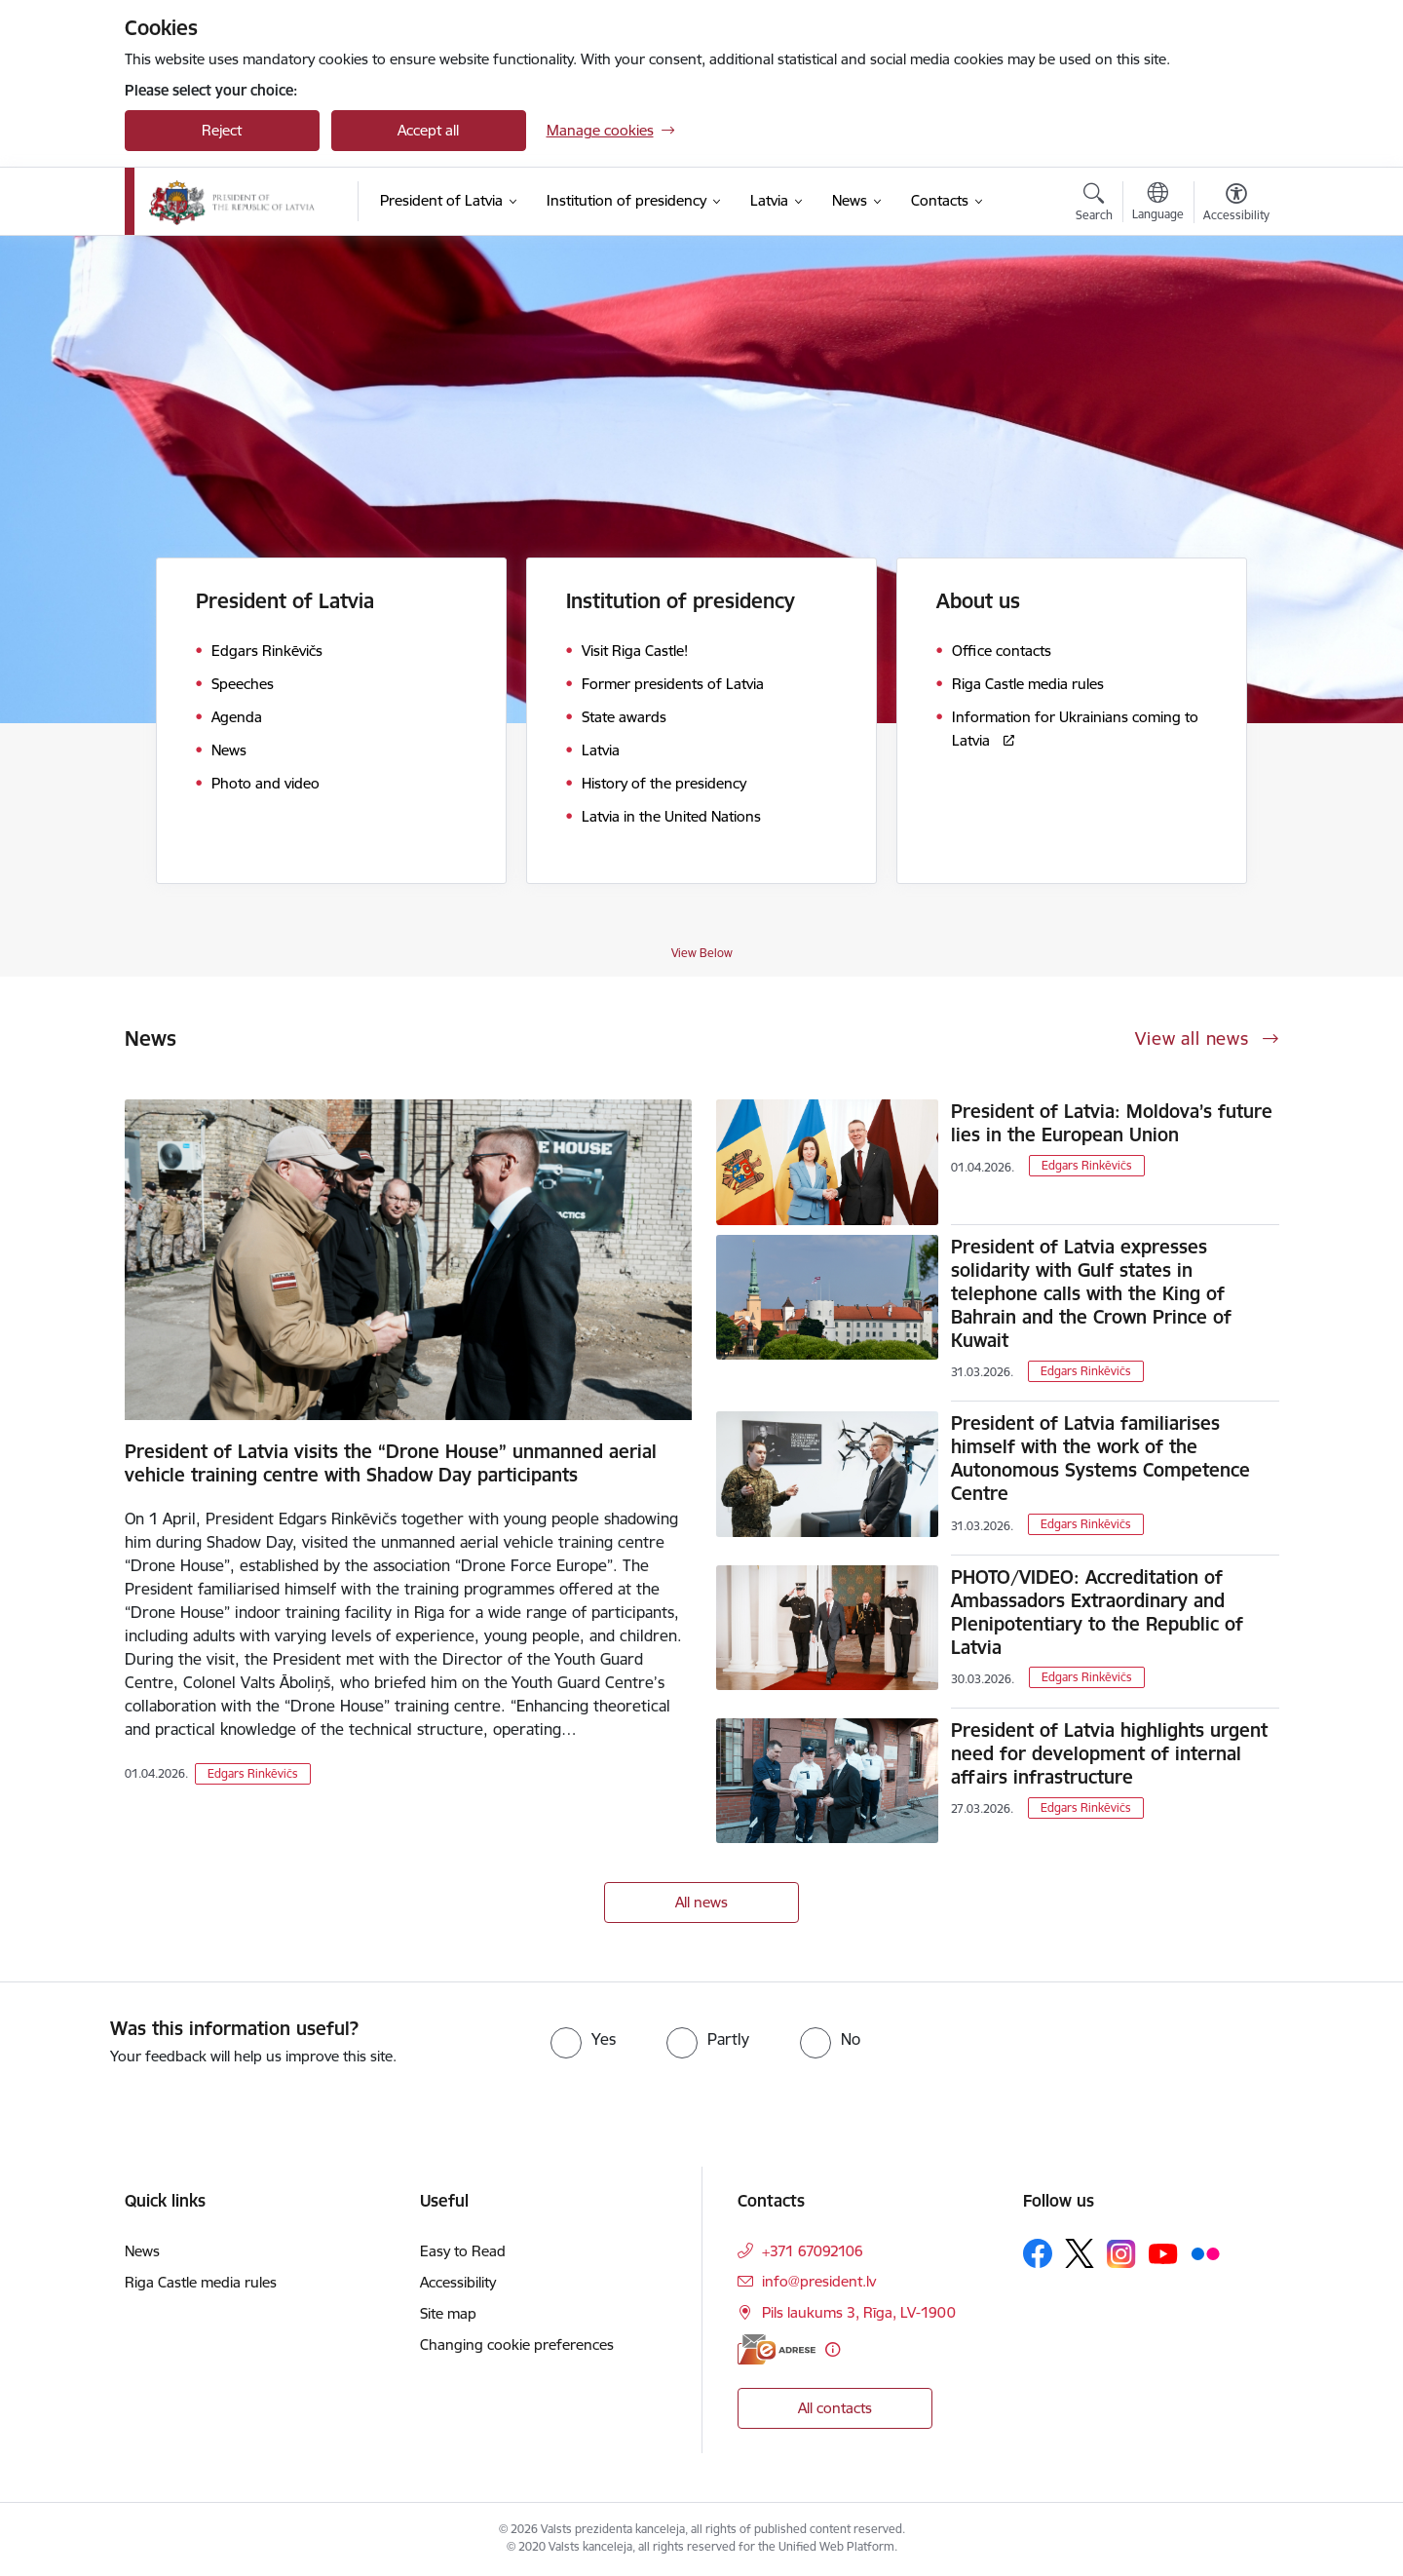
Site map (448, 2313)
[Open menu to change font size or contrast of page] (1236, 204)
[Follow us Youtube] (1163, 2252)
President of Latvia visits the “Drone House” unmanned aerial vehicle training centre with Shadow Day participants (391, 1463)
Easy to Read (463, 2251)
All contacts (835, 2408)
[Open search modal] (1094, 204)
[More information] (832, 2349)
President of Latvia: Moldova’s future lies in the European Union (1111, 1122)
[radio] (583, 2039)
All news (701, 1902)
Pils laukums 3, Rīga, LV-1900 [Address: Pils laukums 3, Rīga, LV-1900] (859, 2312)
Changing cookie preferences (517, 2344)
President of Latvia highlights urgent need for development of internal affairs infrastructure (1109, 1753)
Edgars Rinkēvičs (253, 1773)
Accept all (428, 130)
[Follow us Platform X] (1079, 2253)
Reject (222, 130)
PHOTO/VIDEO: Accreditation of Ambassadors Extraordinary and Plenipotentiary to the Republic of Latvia (1097, 1612)
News (142, 2251)
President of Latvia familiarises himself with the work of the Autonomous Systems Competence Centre (1100, 1458)
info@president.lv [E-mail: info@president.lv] (819, 2281)
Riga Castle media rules (201, 2282)
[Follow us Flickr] (1205, 2252)
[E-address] (776, 2349)
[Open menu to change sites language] (1158, 203)
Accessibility (458, 2282)
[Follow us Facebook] (1037, 2253)
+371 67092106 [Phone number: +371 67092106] (812, 2251)
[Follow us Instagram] (1121, 2254)
